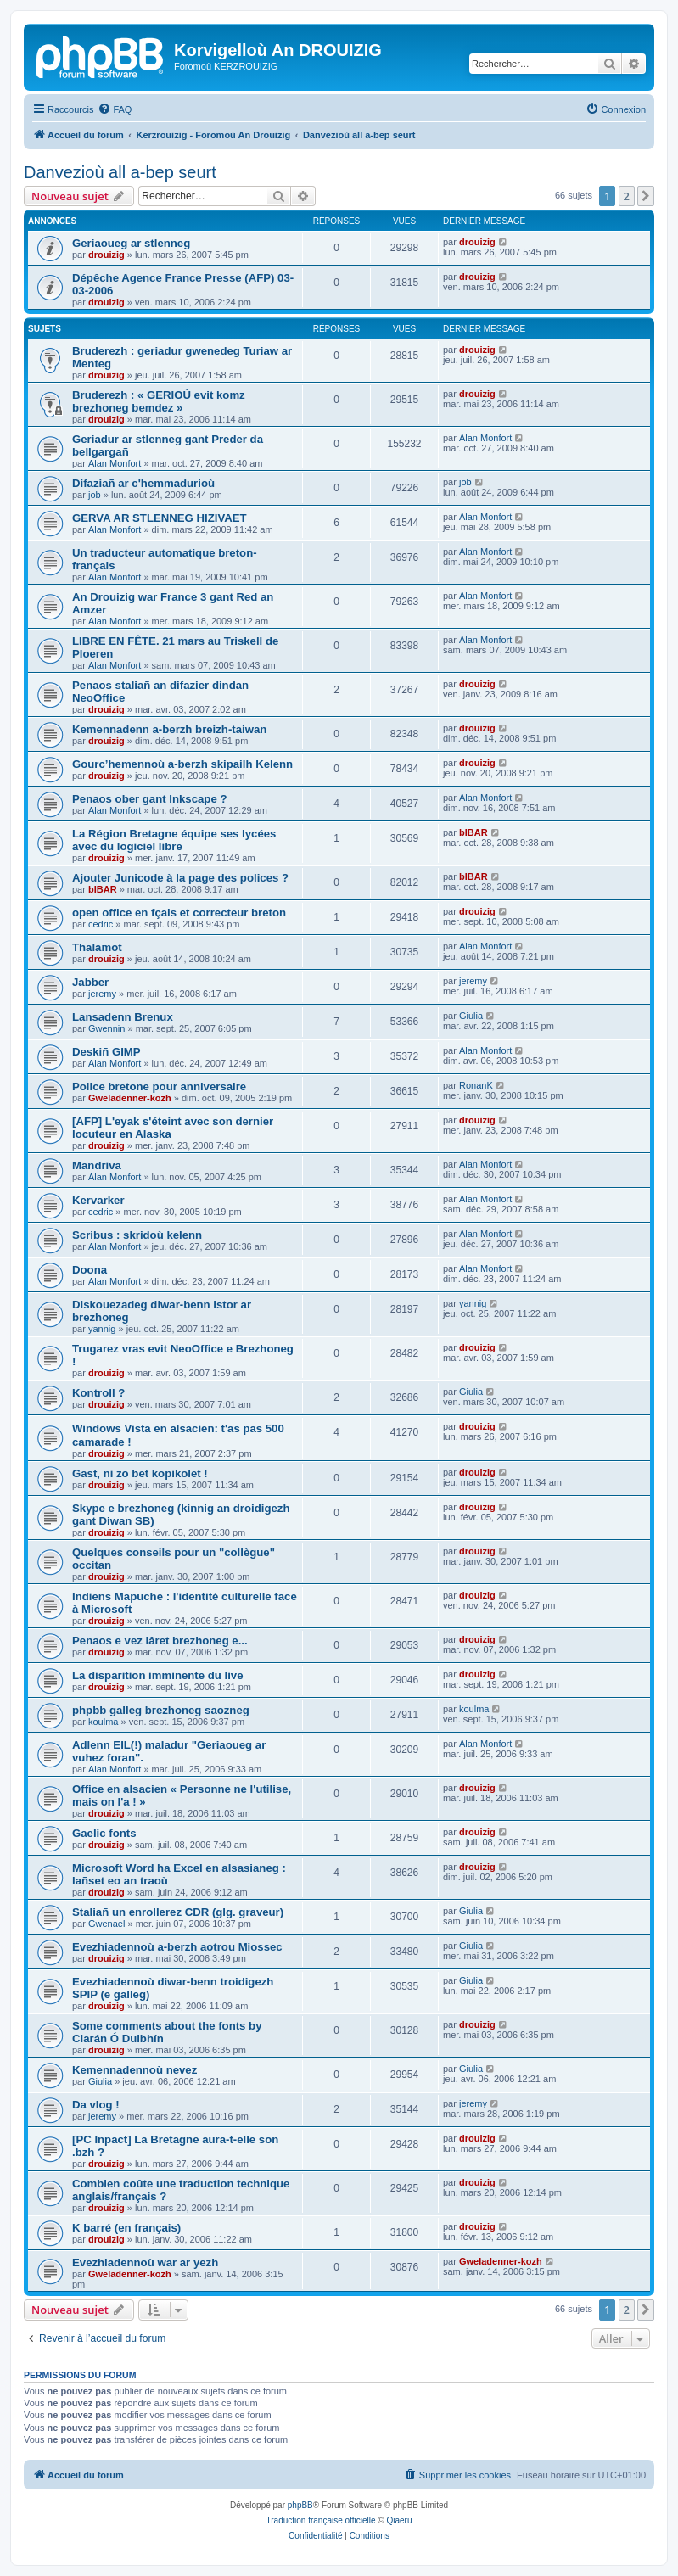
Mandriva (96, 1165)
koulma (103, 1721)
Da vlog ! (96, 2104)
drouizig (106, 254)
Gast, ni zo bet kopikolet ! (140, 1473)
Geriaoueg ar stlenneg (131, 243)
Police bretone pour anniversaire (159, 1086)
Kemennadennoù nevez (134, 2070)
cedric (100, 924)
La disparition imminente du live (158, 1675)
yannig (101, 1329)
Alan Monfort (114, 463)
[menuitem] (115, 109)
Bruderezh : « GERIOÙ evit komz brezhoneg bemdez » (158, 401)
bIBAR (473, 832)
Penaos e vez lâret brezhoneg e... (160, 1640)
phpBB (300, 2505)
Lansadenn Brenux (122, 1017)
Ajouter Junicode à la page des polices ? (180, 877)
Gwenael (106, 1923)
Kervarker (98, 1200)
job (94, 495)
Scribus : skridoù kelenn (137, 1235)
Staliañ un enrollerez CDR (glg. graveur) (177, 1912)
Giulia (471, 1016)
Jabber (90, 982)
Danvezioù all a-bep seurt (120, 172)
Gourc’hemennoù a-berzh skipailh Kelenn (182, 764)
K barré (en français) (126, 2227)
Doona (89, 1269)
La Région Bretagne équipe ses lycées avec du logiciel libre (174, 840)
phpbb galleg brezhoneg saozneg (160, 1710)
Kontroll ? (98, 1392)
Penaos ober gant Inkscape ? (149, 798)
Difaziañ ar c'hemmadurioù (143, 483)
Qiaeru (399, 2520)
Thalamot (97, 947)
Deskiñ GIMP (106, 1051)
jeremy (102, 993)
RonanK (476, 1085)
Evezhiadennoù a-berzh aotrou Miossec (177, 1946)
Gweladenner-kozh (129, 1098)
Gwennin (106, 1028)
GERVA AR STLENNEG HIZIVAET (159, 518)
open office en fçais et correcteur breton (179, 912)
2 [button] (627, 196)
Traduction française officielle (321, 2520)
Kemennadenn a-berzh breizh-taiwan (169, 729)
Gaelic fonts (104, 1833)
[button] (645, 196)
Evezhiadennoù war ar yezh (145, 2262)
